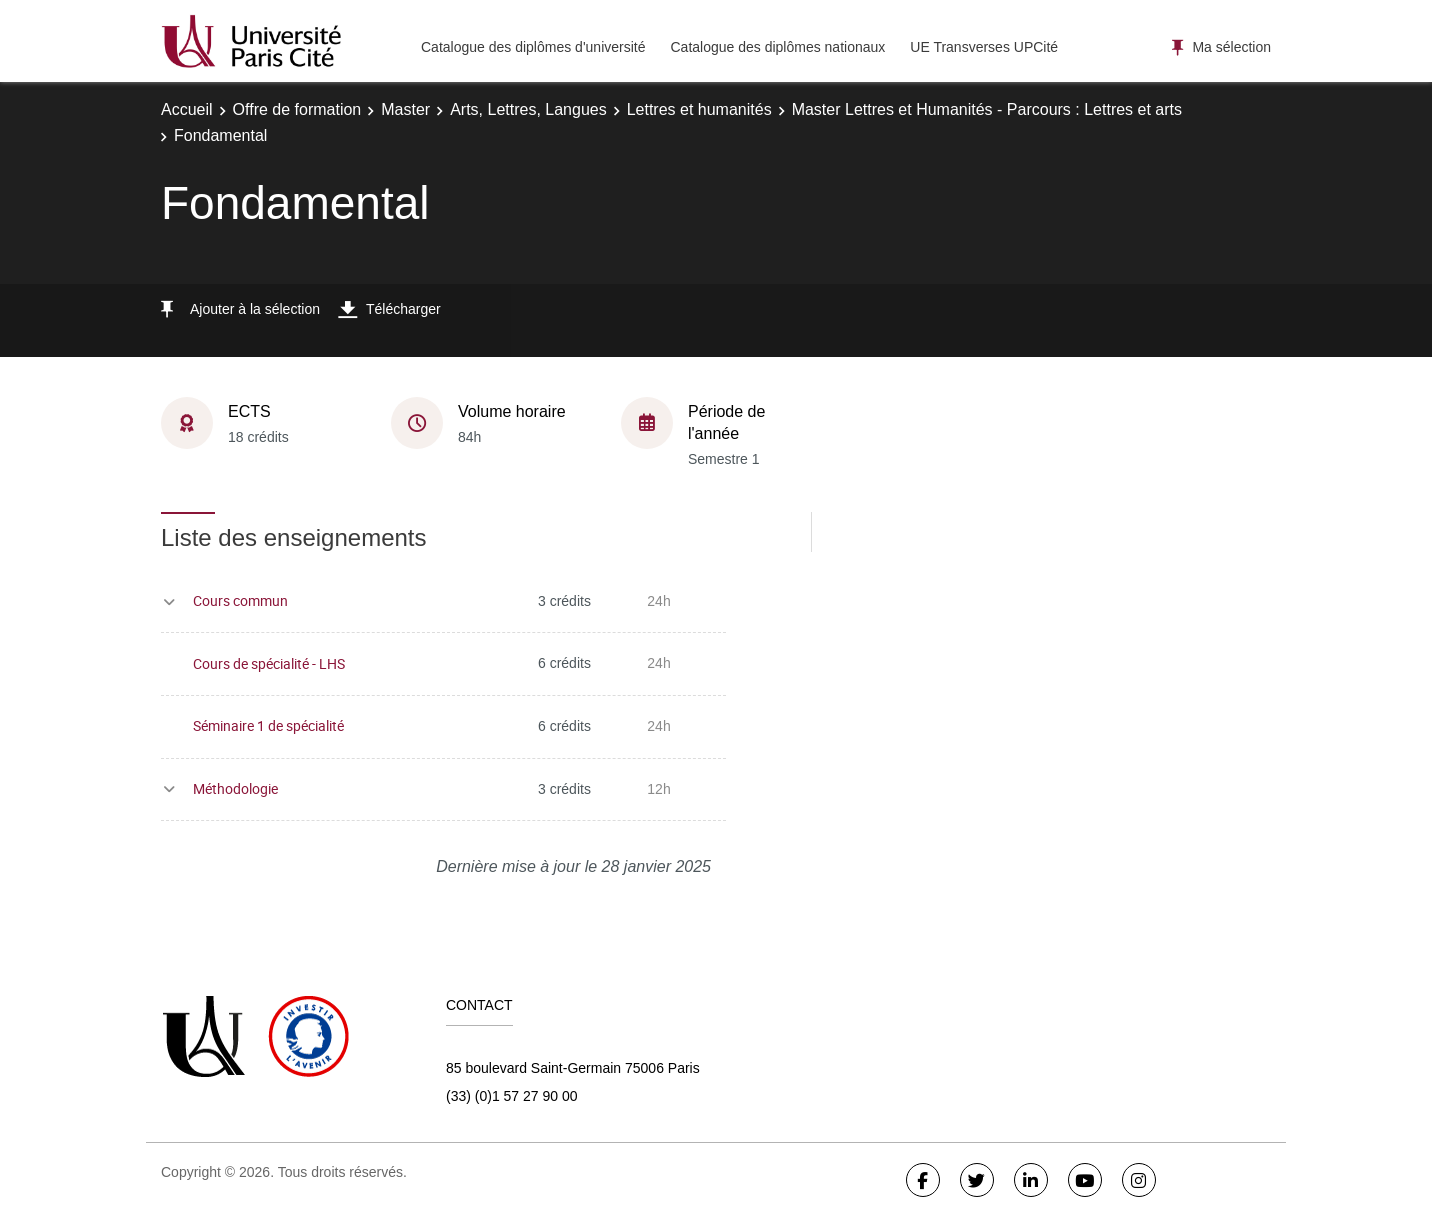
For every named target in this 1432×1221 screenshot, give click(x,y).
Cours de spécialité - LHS (269, 663)
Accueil (187, 109)
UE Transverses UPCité (984, 47)
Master (405, 109)
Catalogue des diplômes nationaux (777, 47)
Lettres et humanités (699, 109)
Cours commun (240, 600)
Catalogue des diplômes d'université (533, 47)
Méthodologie (235, 788)
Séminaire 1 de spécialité (268, 725)
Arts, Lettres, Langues (528, 109)
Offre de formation (297, 109)
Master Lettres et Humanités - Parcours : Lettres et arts (987, 109)
